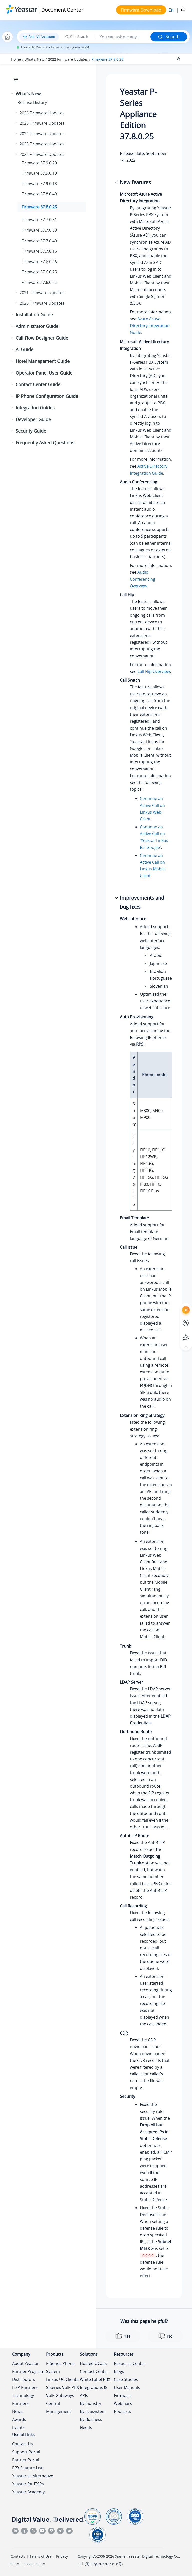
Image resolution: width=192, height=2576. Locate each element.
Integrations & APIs (93, 2391)
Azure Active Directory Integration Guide (150, 325)
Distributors (23, 2379)
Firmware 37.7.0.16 (39, 251)
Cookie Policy (34, 2563)
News (17, 2411)
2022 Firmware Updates (68, 59)
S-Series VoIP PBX (62, 2387)
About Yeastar (25, 2363)
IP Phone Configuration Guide (47, 396)
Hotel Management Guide (43, 361)
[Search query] (123, 37)
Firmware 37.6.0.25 (39, 272)
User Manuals (127, 2387)
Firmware (123, 2395)
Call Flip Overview (154, 671)
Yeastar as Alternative (32, 2476)
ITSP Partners (25, 2387)
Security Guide (31, 431)
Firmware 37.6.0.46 (39, 261)
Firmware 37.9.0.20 (39, 163)
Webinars (123, 2403)
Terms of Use (41, 2556)
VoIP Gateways (60, 2395)
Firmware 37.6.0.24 (39, 282)
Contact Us (22, 2444)
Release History (32, 102)
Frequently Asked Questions (45, 443)
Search (169, 37)
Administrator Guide (37, 326)
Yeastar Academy (28, 2492)
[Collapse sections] (179, 58)
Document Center (62, 9)
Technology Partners (23, 2399)
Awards (19, 2419)
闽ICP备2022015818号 (104, 2563)
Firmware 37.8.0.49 (39, 194)
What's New (34, 59)
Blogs (119, 2371)
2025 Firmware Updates (42, 123)
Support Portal (26, 2452)
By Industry (90, 2403)
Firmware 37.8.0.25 (108, 59)
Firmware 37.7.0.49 (39, 241)
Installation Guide (34, 315)
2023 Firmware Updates (42, 144)
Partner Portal (25, 2460)
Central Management (58, 2407)
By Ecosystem (93, 2411)
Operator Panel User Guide (44, 373)
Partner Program (28, 2371)
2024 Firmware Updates (42, 133)
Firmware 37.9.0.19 (39, 173)
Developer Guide (33, 419)
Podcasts (122, 2411)
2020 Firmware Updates (42, 303)
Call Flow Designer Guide (42, 338)
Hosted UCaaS (93, 2363)
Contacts (18, 2556)
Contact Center (94, 2371)
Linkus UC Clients (62, 2379)
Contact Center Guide (38, 384)
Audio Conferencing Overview (142, 578)
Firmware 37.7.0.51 (39, 219)
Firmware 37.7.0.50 (39, 230)
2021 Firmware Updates (42, 292)
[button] (13, 94)
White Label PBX (95, 2379)
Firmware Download (141, 10)
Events (18, 2427)
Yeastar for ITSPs (28, 2484)
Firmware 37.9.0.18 (39, 183)
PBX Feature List (27, 2468)
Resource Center (130, 2363)
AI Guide (25, 349)
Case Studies (126, 2379)
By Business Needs (91, 2423)
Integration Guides (35, 408)
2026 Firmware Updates (42, 113)
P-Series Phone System (60, 2367)
